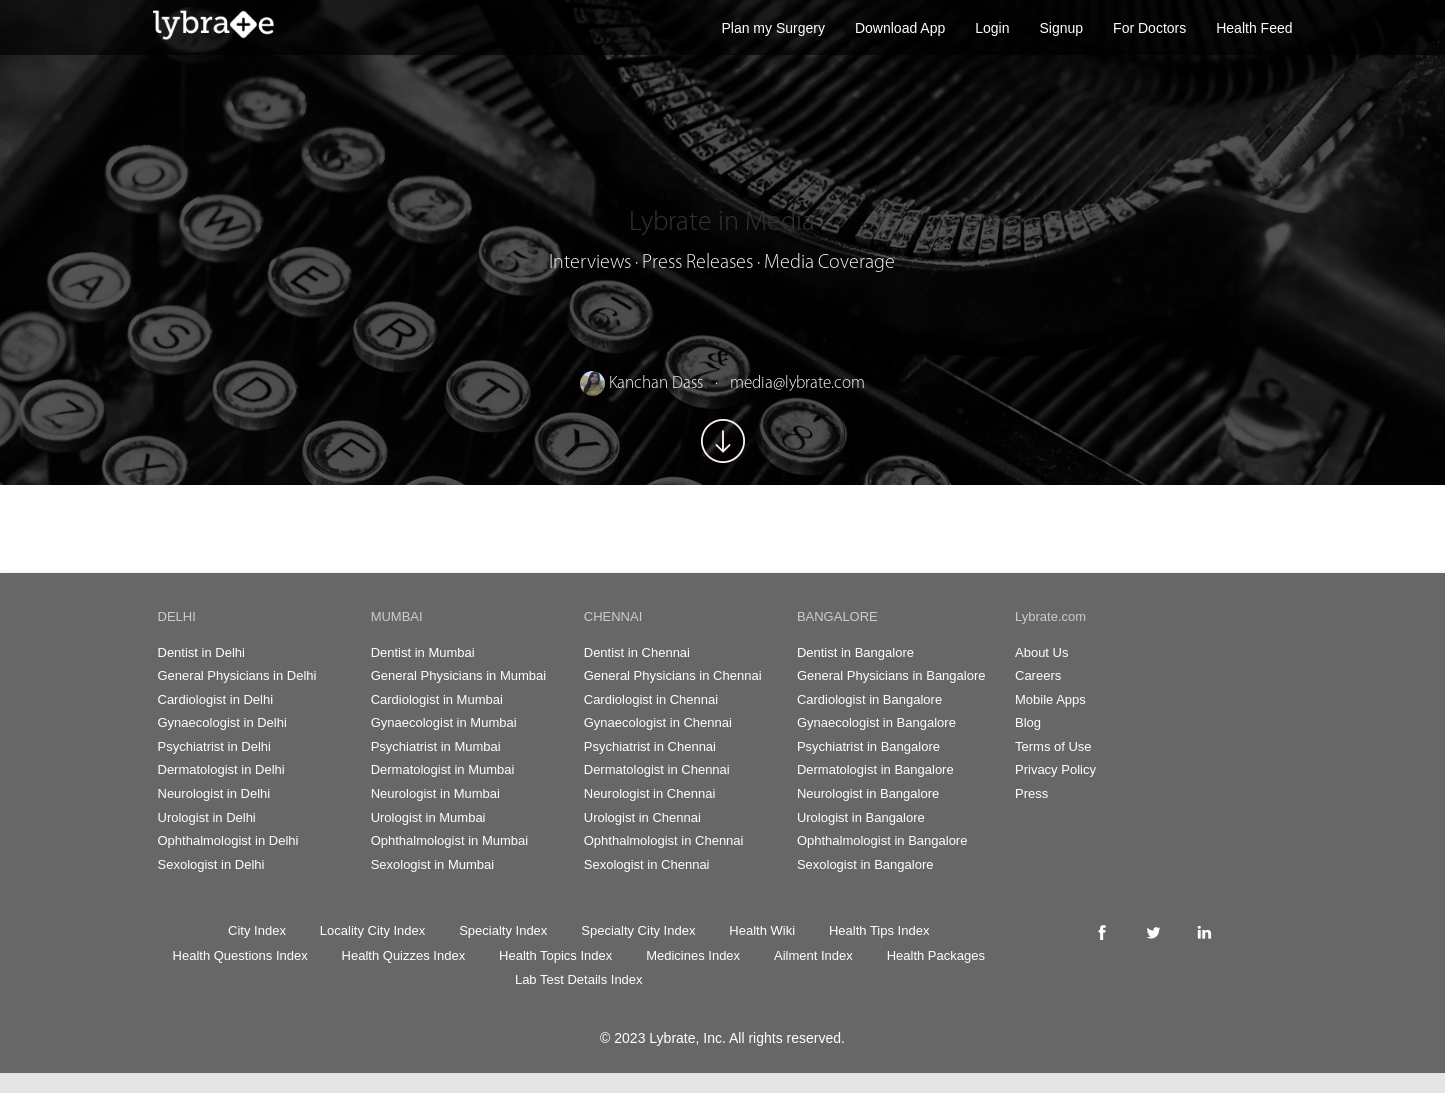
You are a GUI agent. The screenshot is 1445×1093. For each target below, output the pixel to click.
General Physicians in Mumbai (459, 675)
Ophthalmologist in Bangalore (882, 840)
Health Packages (936, 955)
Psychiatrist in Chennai (650, 746)
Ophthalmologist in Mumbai (450, 840)
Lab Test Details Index (579, 979)
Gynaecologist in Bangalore (876, 722)
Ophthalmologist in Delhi (228, 840)
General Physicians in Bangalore (891, 675)
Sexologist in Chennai (647, 864)
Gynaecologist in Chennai (658, 722)
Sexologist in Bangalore (865, 864)
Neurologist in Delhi (214, 793)
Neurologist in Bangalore (868, 793)
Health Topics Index (555, 955)
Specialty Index (503, 930)
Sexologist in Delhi (211, 864)
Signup (1062, 28)
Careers (1038, 675)
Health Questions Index (240, 955)
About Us (1041, 652)
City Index (257, 930)
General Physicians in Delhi (237, 675)
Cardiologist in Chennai (651, 699)
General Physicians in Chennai (673, 675)
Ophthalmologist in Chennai (664, 840)
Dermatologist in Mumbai (443, 769)
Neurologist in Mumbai (435, 793)
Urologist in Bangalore (861, 817)
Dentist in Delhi (201, 652)
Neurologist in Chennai (650, 793)
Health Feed (1254, 28)
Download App (900, 28)
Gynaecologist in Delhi (222, 722)
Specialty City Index (638, 930)
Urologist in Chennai (642, 817)
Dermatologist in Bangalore (875, 769)
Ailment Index (813, 955)
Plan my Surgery (772, 28)
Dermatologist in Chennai (657, 769)
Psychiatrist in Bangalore (868, 746)
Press (1031, 793)
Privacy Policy (1055, 769)
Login (992, 28)
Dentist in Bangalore (855, 652)
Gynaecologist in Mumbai (444, 722)
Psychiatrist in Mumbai (436, 746)
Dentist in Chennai (637, 652)
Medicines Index (693, 955)
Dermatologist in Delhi (221, 769)
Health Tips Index (879, 930)
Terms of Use (1053, 746)
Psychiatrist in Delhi (214, 746)
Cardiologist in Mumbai (437, 699)
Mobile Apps (1050, 699)
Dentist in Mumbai (423, 652)
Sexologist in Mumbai (433, 864)
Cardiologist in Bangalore (869, 699)
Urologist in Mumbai (428, 817)
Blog (1028, 722)
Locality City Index (373, 930)
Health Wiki (762, 930)
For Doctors (1149, 28)
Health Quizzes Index (404, 955)
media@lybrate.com (797, 383)
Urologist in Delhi (207, 817)
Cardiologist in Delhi (216, 699)
